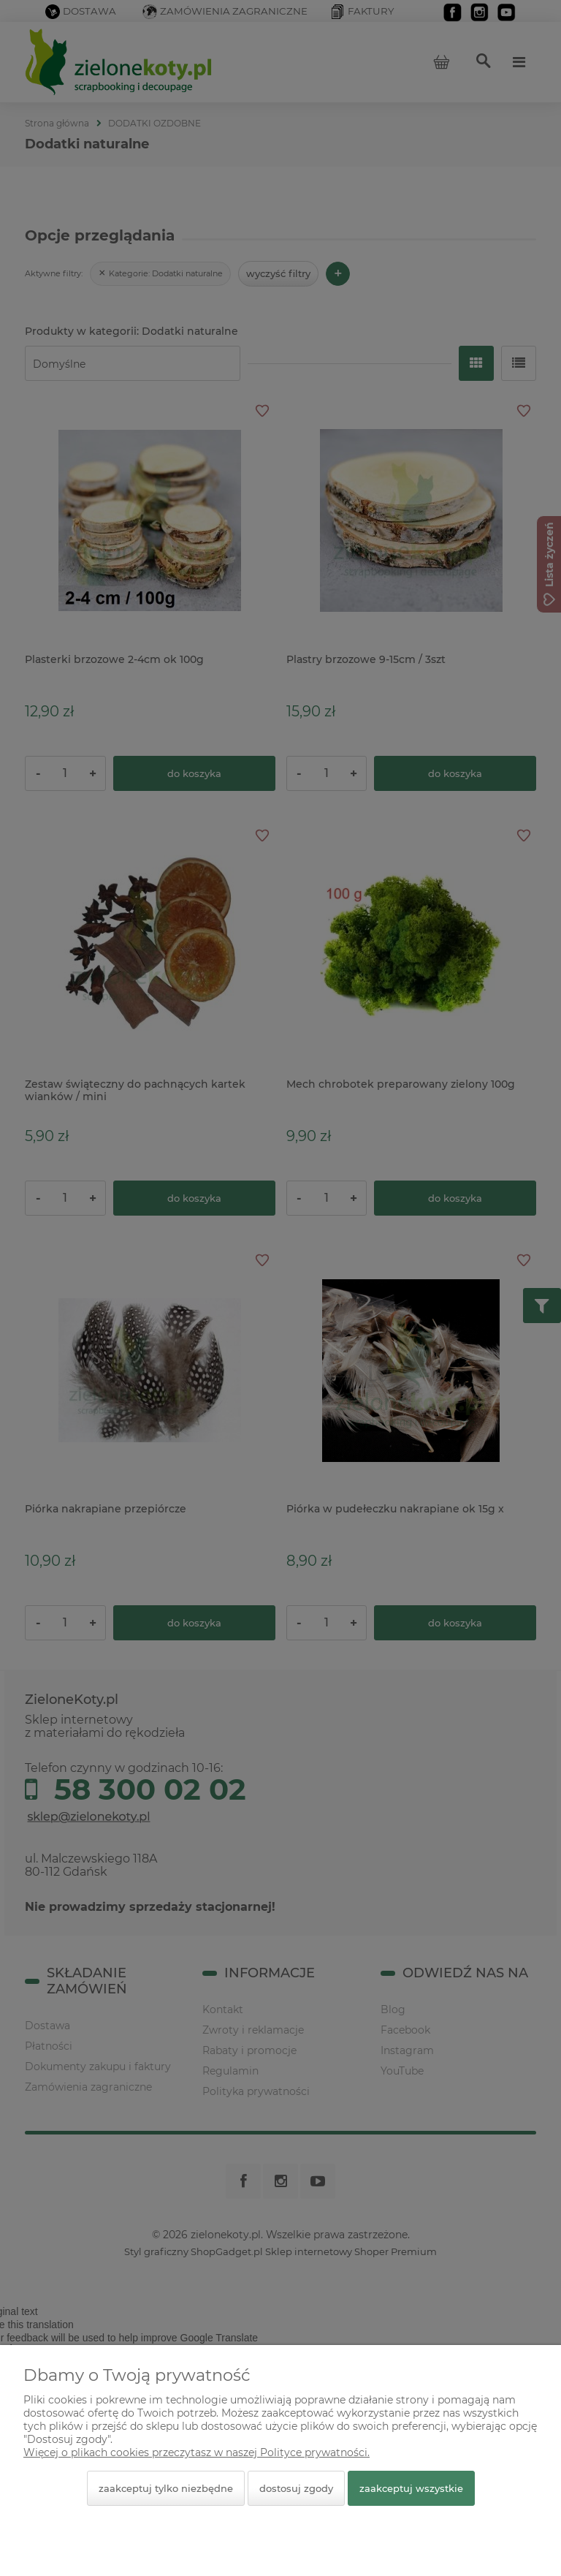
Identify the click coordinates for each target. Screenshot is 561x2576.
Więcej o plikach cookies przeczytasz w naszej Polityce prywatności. (196, 2452)
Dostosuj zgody (296, 2488)
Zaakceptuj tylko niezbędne (166, 2488)
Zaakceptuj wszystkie (411, 2488)
